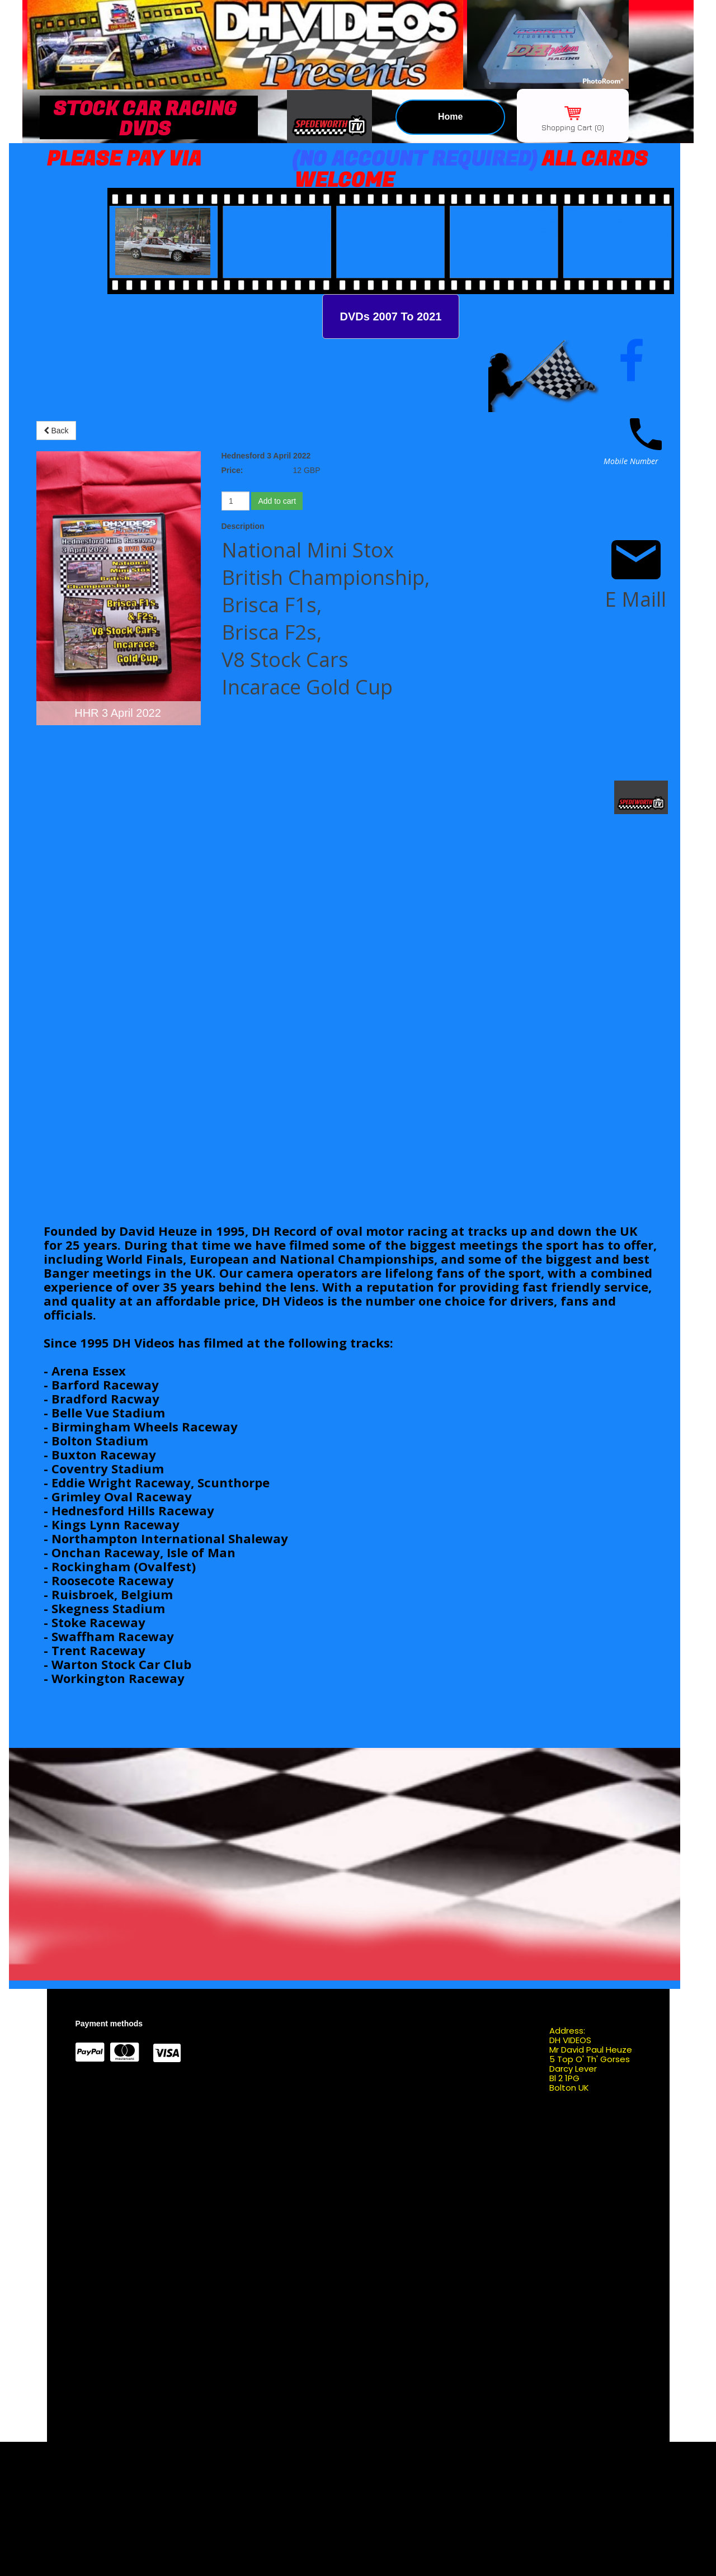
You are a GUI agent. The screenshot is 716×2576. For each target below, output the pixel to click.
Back (56, 430)
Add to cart (277, 501)
